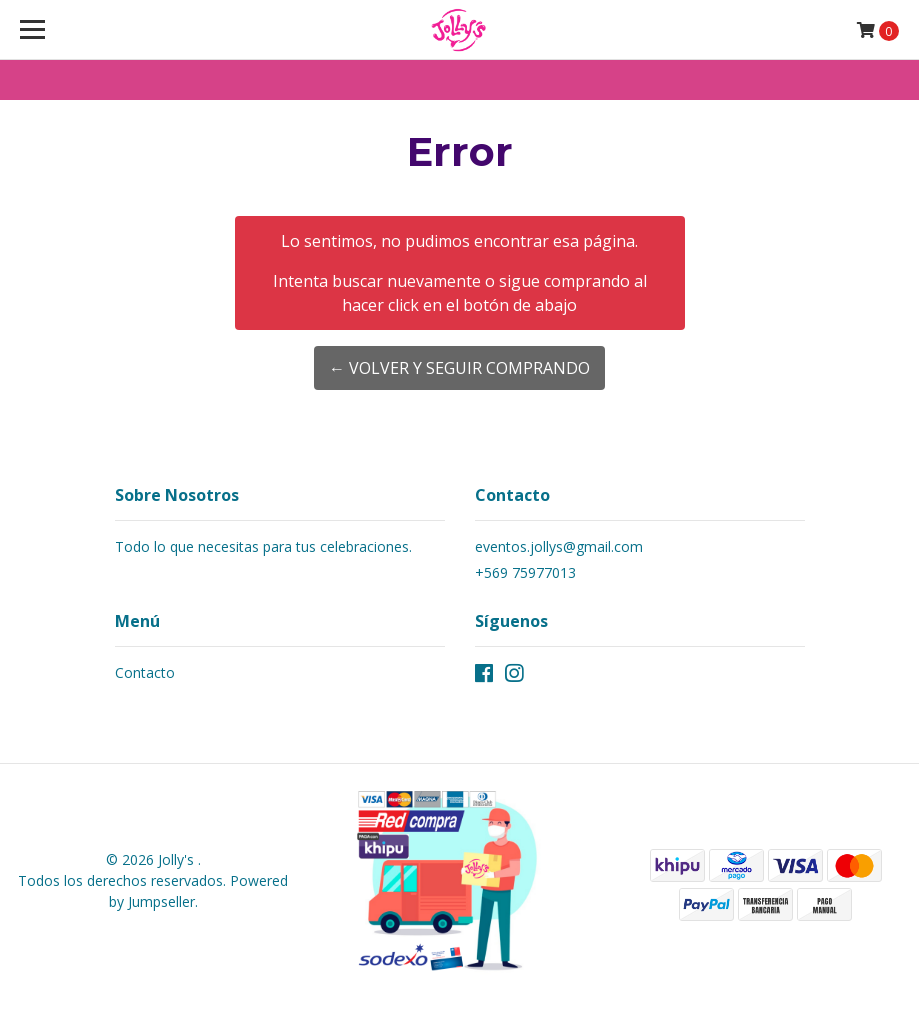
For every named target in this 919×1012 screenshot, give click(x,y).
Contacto (145, 672)
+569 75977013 (525, 572)
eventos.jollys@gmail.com (559, 546)
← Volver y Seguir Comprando (459, 368)
